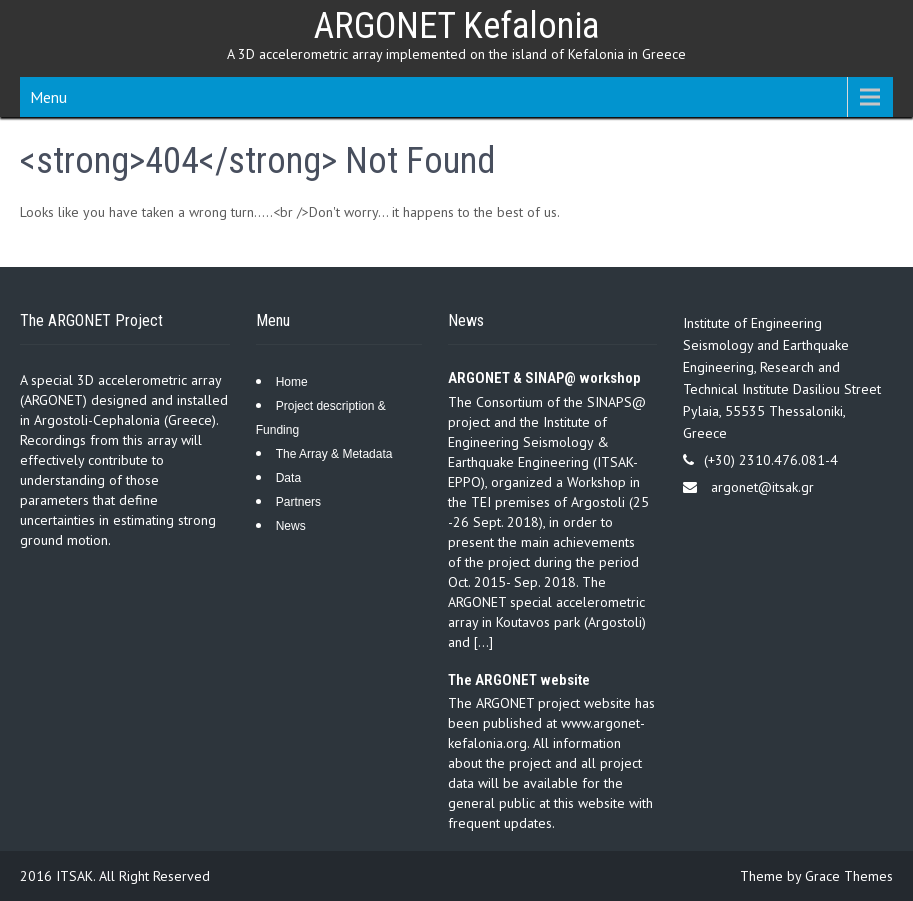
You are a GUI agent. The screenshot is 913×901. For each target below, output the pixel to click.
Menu (48, 97)
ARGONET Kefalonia (456, 26)
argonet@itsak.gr (762, 487)
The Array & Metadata (334, 454)
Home (292, 382)
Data (288, 478)
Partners (298, 502)
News (291, 526)
